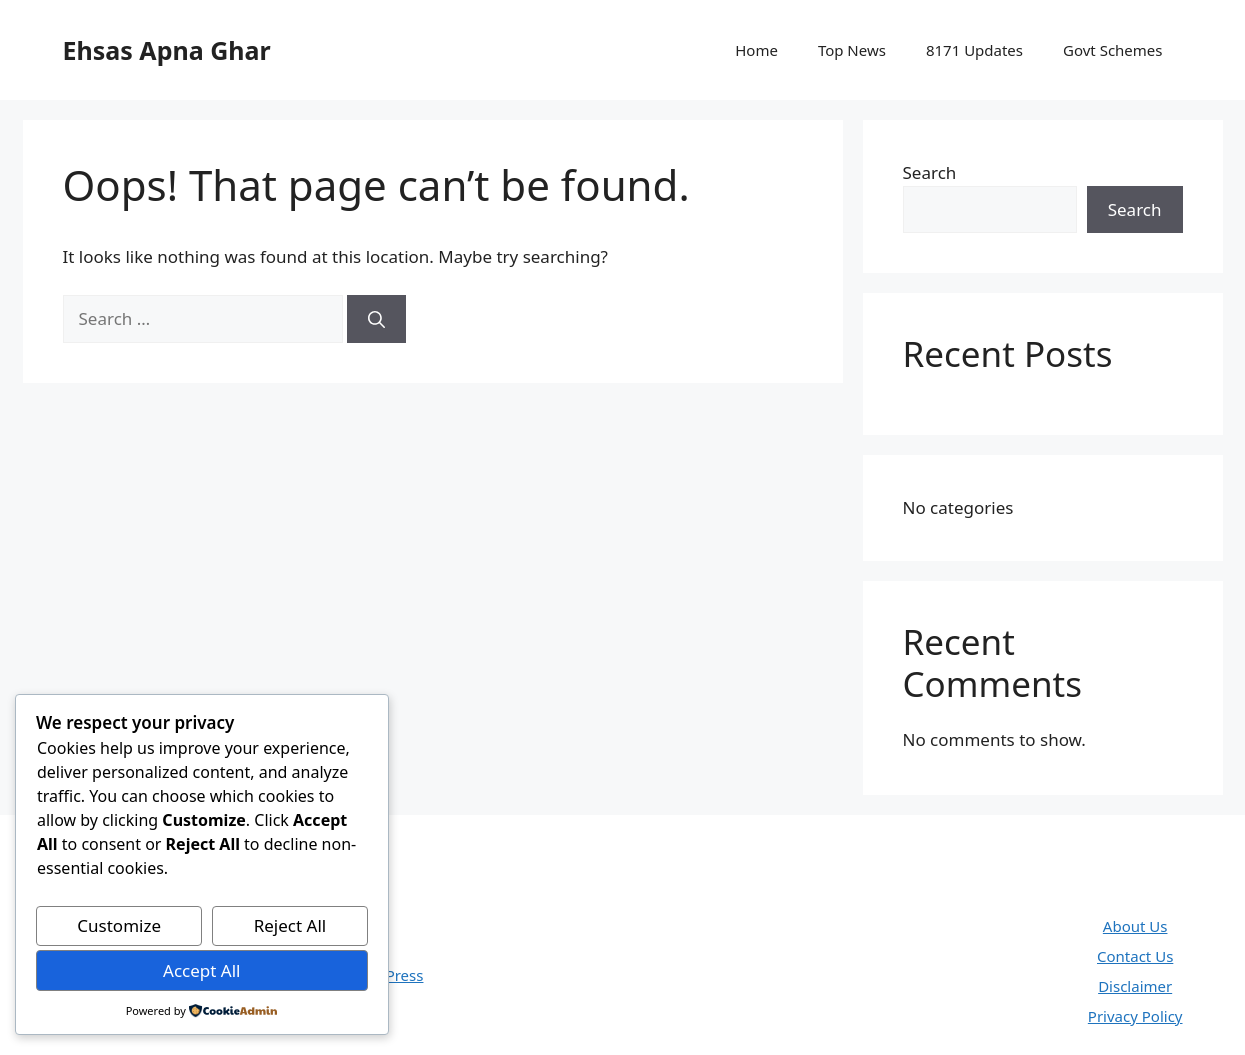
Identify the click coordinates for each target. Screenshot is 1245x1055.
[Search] (376, 319)
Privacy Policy (1135, 1016)
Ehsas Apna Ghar (167, 50)
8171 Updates (974, 50)
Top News (852, 50)
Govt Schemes (1112, 50)
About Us (1135, 926)
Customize (119, 925)
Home (756, 50)
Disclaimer (1135, 986)
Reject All (290, 925)
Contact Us (1135, 956)
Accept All (201, 970)
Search (930, 172)
